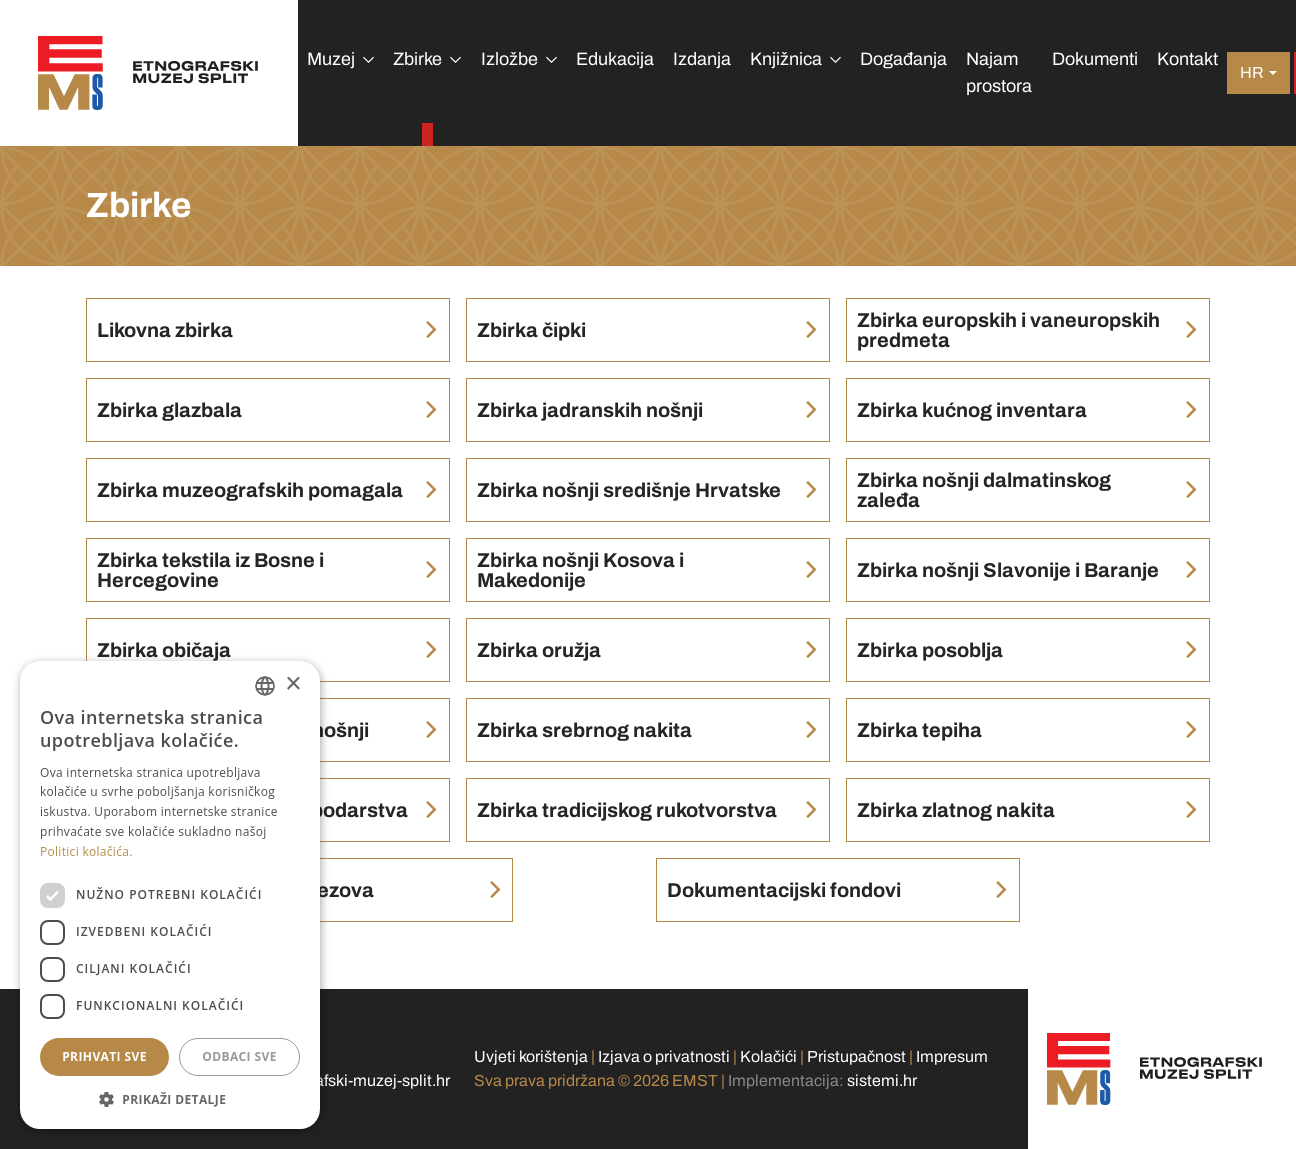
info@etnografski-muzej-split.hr (338, 1080)
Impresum (952, 1056)
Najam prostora (999, 72)
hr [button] (1252, 72)
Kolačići (768, 1056)
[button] (170, 1099)
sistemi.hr (882, 1080)
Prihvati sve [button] (104, 1056)
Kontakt (1187, 59)
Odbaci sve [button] (239, 1056)
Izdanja (702, 59)
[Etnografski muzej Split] (148, 73)
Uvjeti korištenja (531, 1056)
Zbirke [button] (417, 59)
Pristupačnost (856, 1056)
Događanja (903, 59)
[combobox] (265, 686)
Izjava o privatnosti (664, 1056)
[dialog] (170, 895)
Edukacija (615, 59)
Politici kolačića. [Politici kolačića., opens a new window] (86, 851)
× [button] (292, 684)
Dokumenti (1095, 59)
